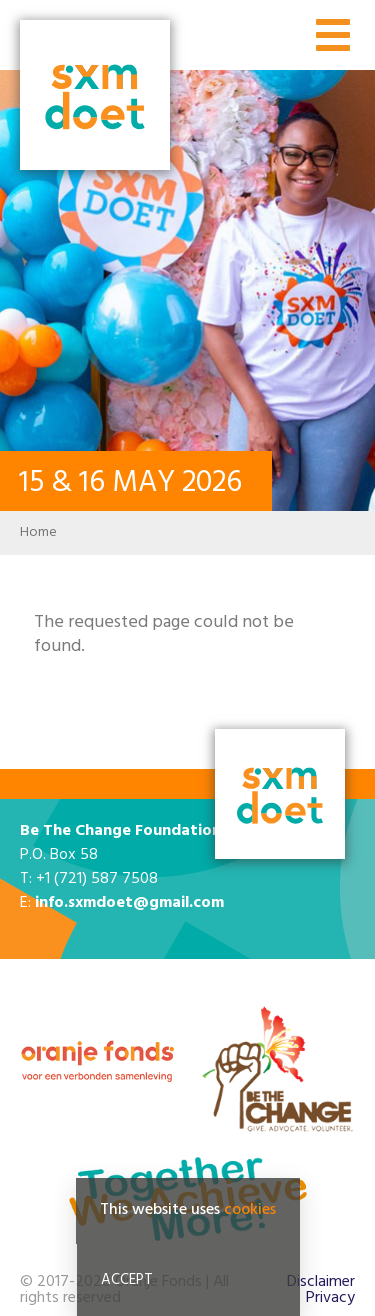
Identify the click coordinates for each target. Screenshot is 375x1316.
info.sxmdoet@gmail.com (129, 903)
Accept (127, 1280)
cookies (250, 1210)
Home (38, 532)
